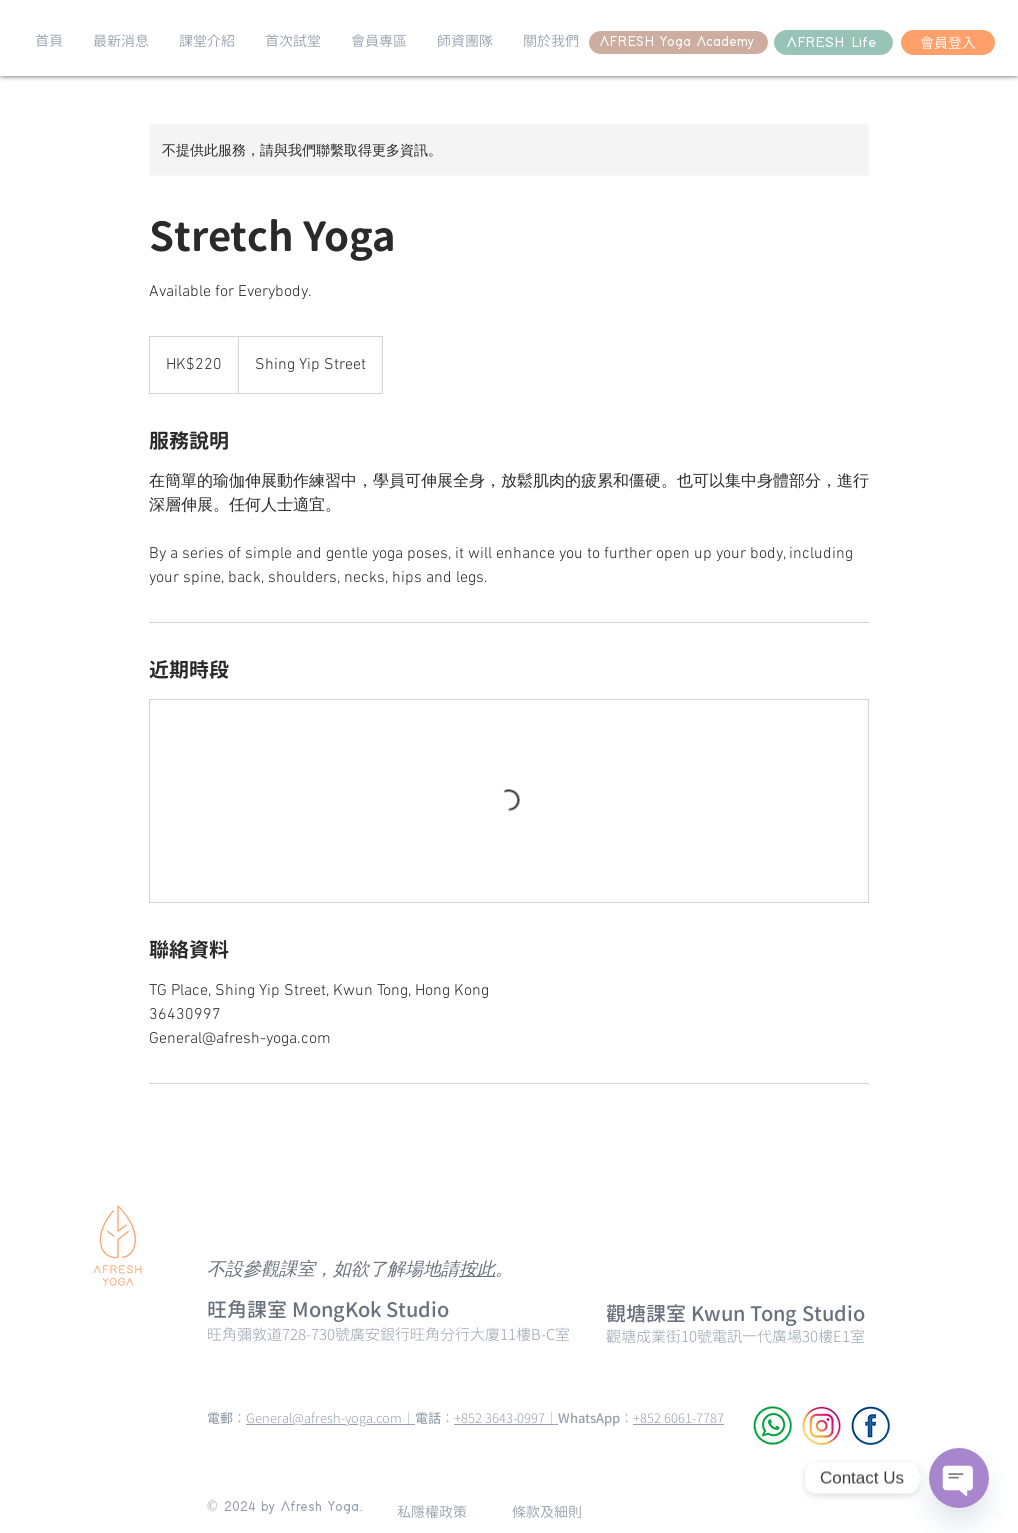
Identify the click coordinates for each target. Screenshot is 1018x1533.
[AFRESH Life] (833, 42)
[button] (121, 41)
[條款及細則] (546, 1511)
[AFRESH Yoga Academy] (678, 42)
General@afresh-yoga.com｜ (330, 1418)
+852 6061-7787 (678, 1418)
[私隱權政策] (432, 1511)
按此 (477, 1270)
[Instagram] (821, 1425)
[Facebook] (870, 1425)
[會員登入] (948, 42)
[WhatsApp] (772, 1425)
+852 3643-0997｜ (506, 1418)
